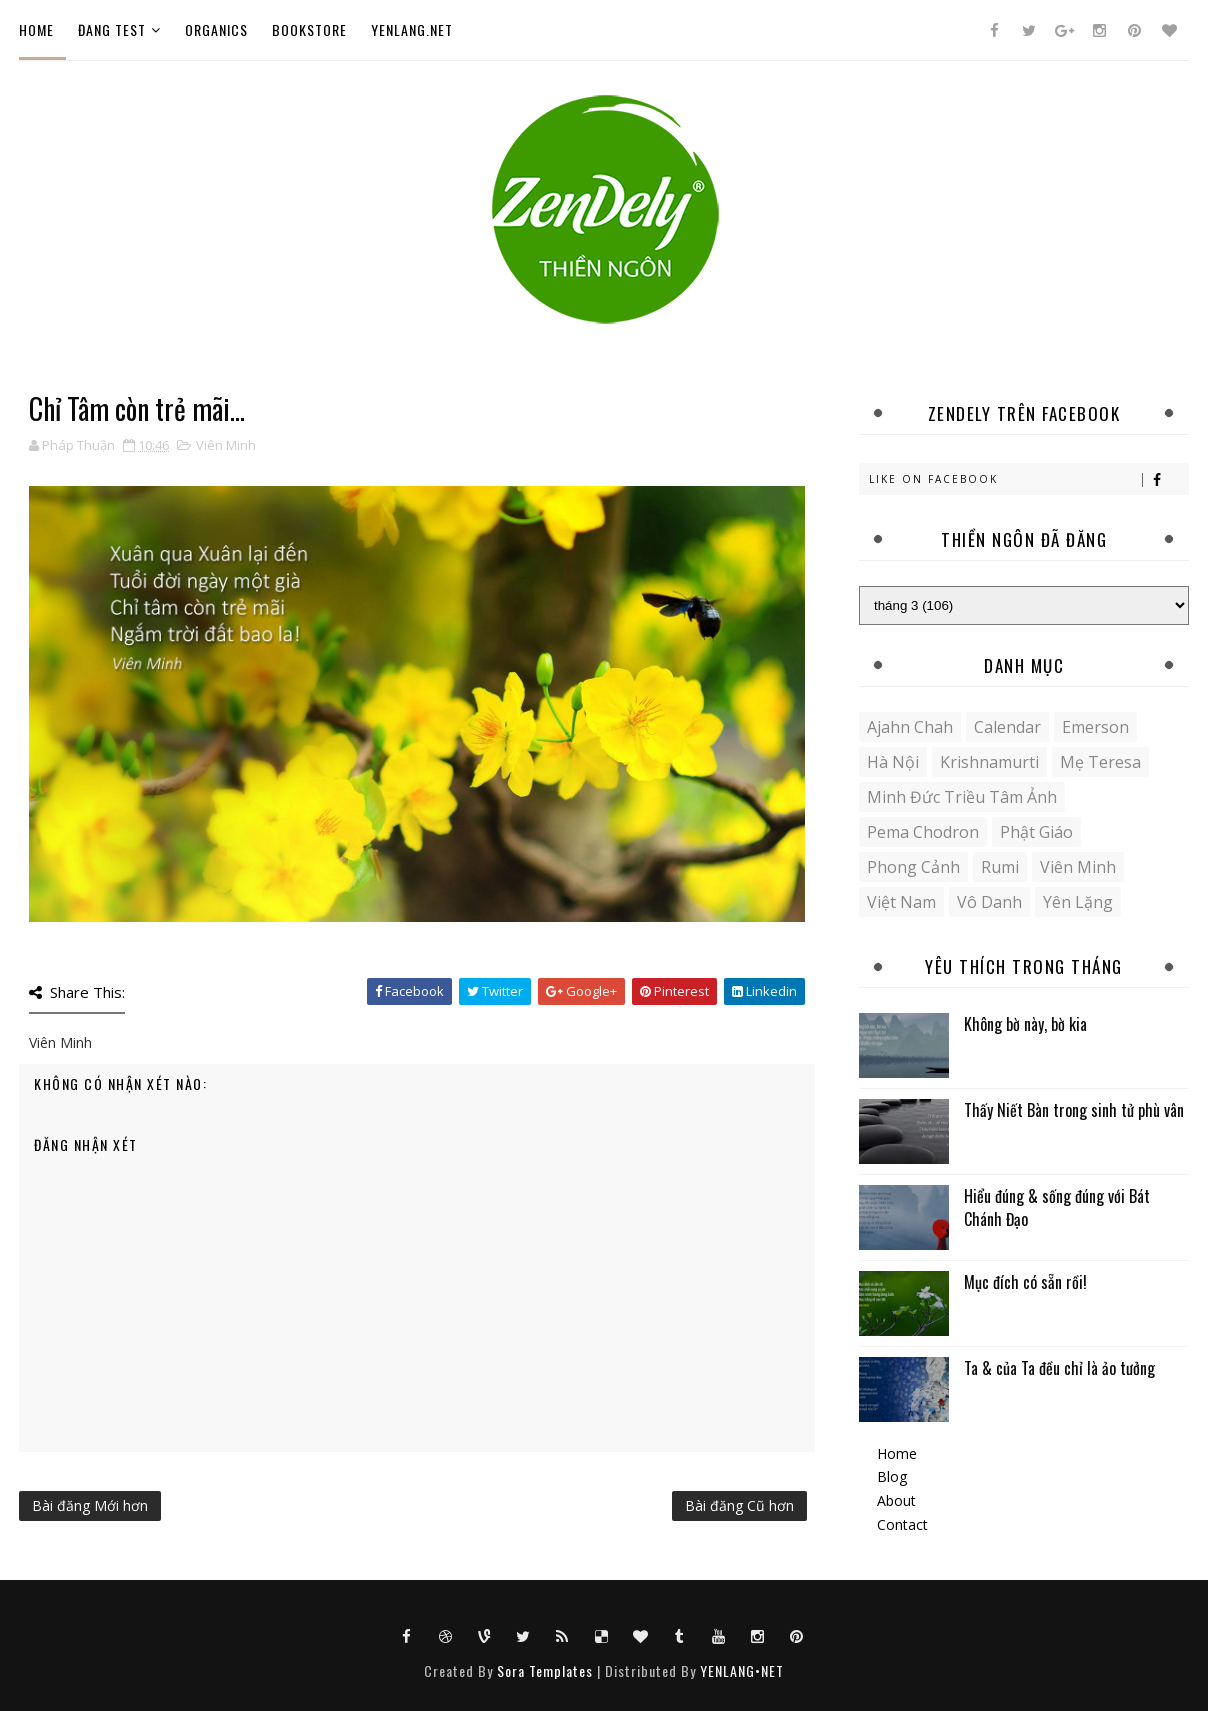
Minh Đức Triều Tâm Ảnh (962, 797)
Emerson (1095, 727)
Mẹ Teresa (1100, 762)
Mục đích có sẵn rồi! (1025, 1282)
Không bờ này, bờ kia (1025, 1024)
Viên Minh (226, 445)
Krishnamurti (989, 762)
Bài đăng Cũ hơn (739, 1505)
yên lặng (1078, 902)
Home (36, 29)
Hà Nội (893, 762)
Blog (892, 1476)
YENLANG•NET (742, 1670)
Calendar (1007, 727)
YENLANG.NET (412, 29)
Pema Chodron (923, 832)
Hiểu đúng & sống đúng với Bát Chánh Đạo (1057, 1207)
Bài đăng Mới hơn (90, 1505)
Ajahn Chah (910, 727)
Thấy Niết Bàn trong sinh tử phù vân (1074, 1110)
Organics (216, 29)
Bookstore (309, 29)
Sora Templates (545, 1670)
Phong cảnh (913, 867)
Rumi (1000, 867)
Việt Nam (901, 902)
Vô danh (989, 902)
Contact (902, 1524)
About (896, 1500)
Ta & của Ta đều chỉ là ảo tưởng (1059, 1368)
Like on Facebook (1028, 479)
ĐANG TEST (112, 29)
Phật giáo (1036, 832)
